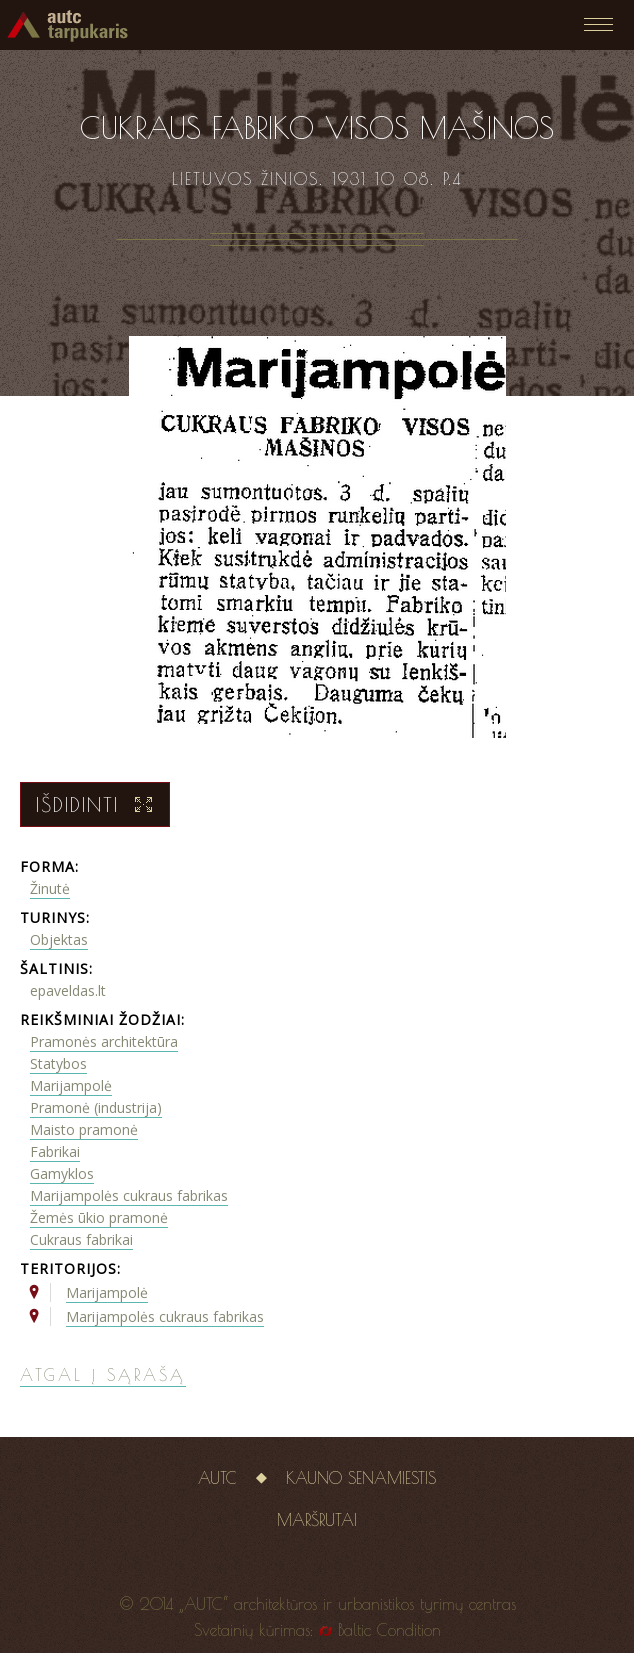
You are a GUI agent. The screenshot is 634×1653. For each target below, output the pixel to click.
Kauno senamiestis (361, 1478)
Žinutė (50, 888)
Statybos (58, 1063)
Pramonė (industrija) (96, 1107)
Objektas (59, 939)
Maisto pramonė (84, 1129)
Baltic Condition (389, 1630)
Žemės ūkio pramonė (99, 1217)
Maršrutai (317, 1520)
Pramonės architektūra (104, 1041)
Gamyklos (62, 1173)
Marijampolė (71, 1085)
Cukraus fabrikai (81, 1239)
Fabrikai (55, 1151)
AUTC (217, 1478)
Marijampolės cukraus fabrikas (129, 1195)
